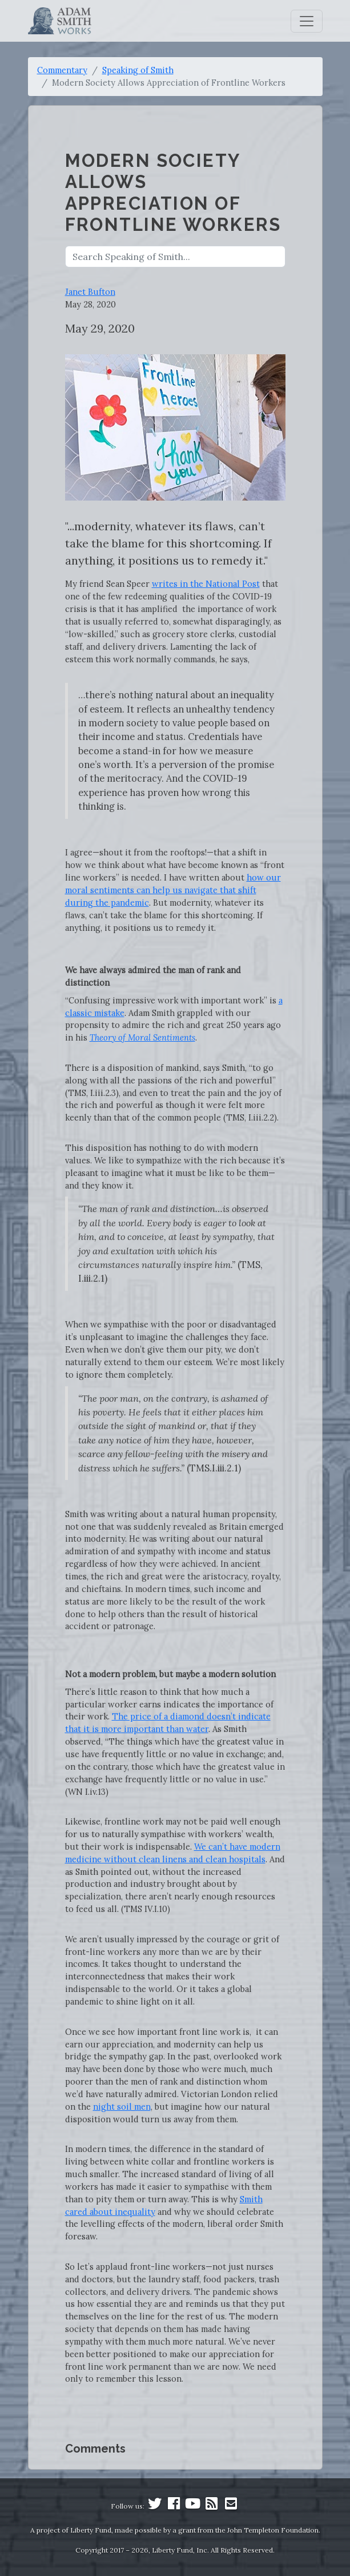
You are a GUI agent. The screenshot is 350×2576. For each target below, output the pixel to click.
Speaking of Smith (138, 70)
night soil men (122, 2106)
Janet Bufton (90, 291)
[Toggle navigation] (307, 21)
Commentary (62, 70)
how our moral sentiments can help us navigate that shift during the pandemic (173, 890)
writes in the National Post (206, 583)
